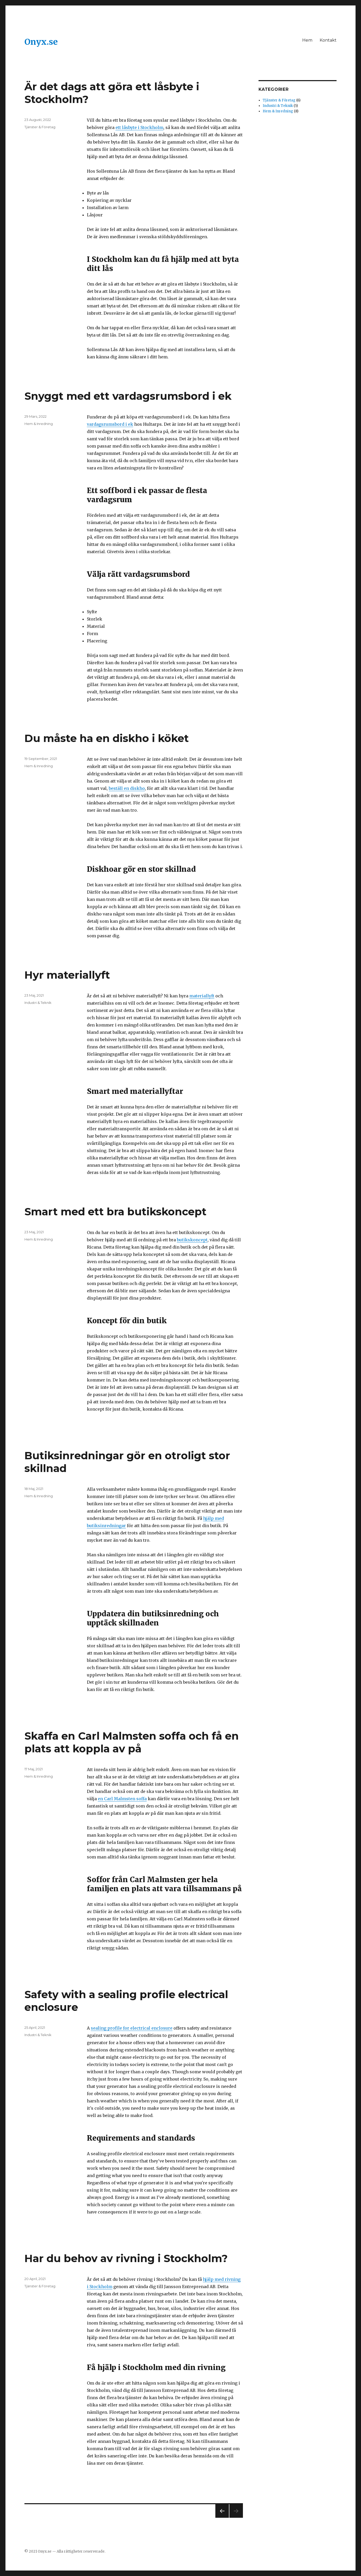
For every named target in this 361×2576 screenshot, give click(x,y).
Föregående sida (221, 2517)
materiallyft (201, 995)
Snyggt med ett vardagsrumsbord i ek (127, 396)
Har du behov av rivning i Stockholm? (126, 2258)
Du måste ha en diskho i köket (106, 738)
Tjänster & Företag (39, 127)
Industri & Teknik (37, 1002)
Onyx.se (41, 42)
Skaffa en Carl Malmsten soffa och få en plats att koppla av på (131, 1742)
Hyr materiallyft (67, 975)
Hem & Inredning (38, 424)
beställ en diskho (127, 788)
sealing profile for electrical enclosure (131, 2028)
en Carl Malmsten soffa (122, 1798)
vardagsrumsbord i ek (110, 424)
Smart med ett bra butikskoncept (115, 1211)
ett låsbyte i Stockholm (139, 127)
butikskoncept (192, 1239)
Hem (307, 40)
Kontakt (328, 40)
